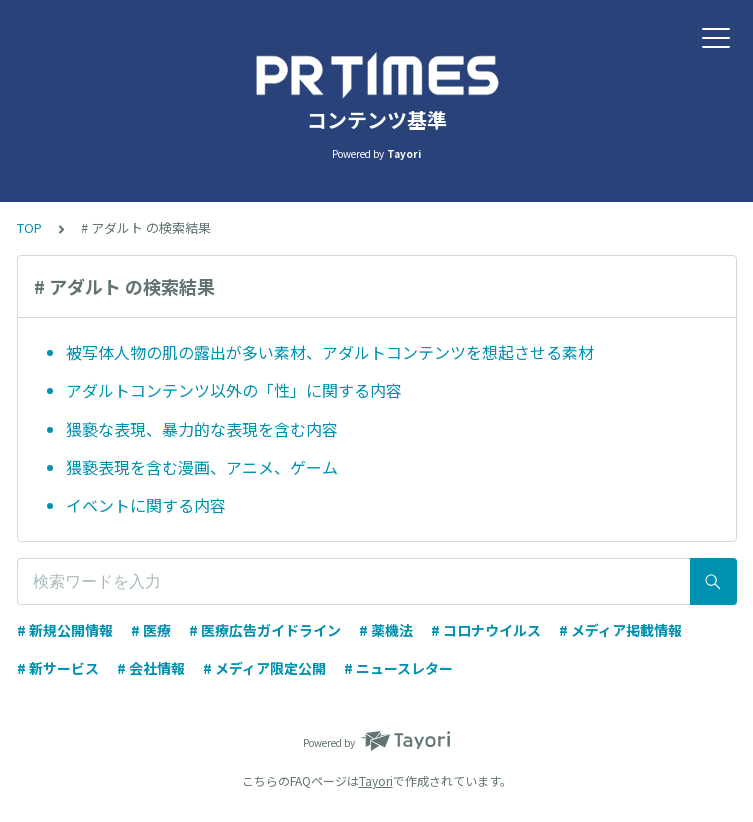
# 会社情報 (151, 668)
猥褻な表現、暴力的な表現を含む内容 (202, 429)
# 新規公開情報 (65, 630)
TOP (29, 227)
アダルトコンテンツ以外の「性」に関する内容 (234, 390)
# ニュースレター (398, 668)
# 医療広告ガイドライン (265, 630)
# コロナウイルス (486, 630)
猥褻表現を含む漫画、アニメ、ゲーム (202, 467)
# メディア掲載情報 (620, 630)
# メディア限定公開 (264, 668)
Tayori (376, 780)
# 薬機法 (386, 630)
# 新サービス (58, 668)
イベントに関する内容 (146, 505)
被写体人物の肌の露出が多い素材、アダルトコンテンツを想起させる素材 (330, 352)
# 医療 (151, 630)
